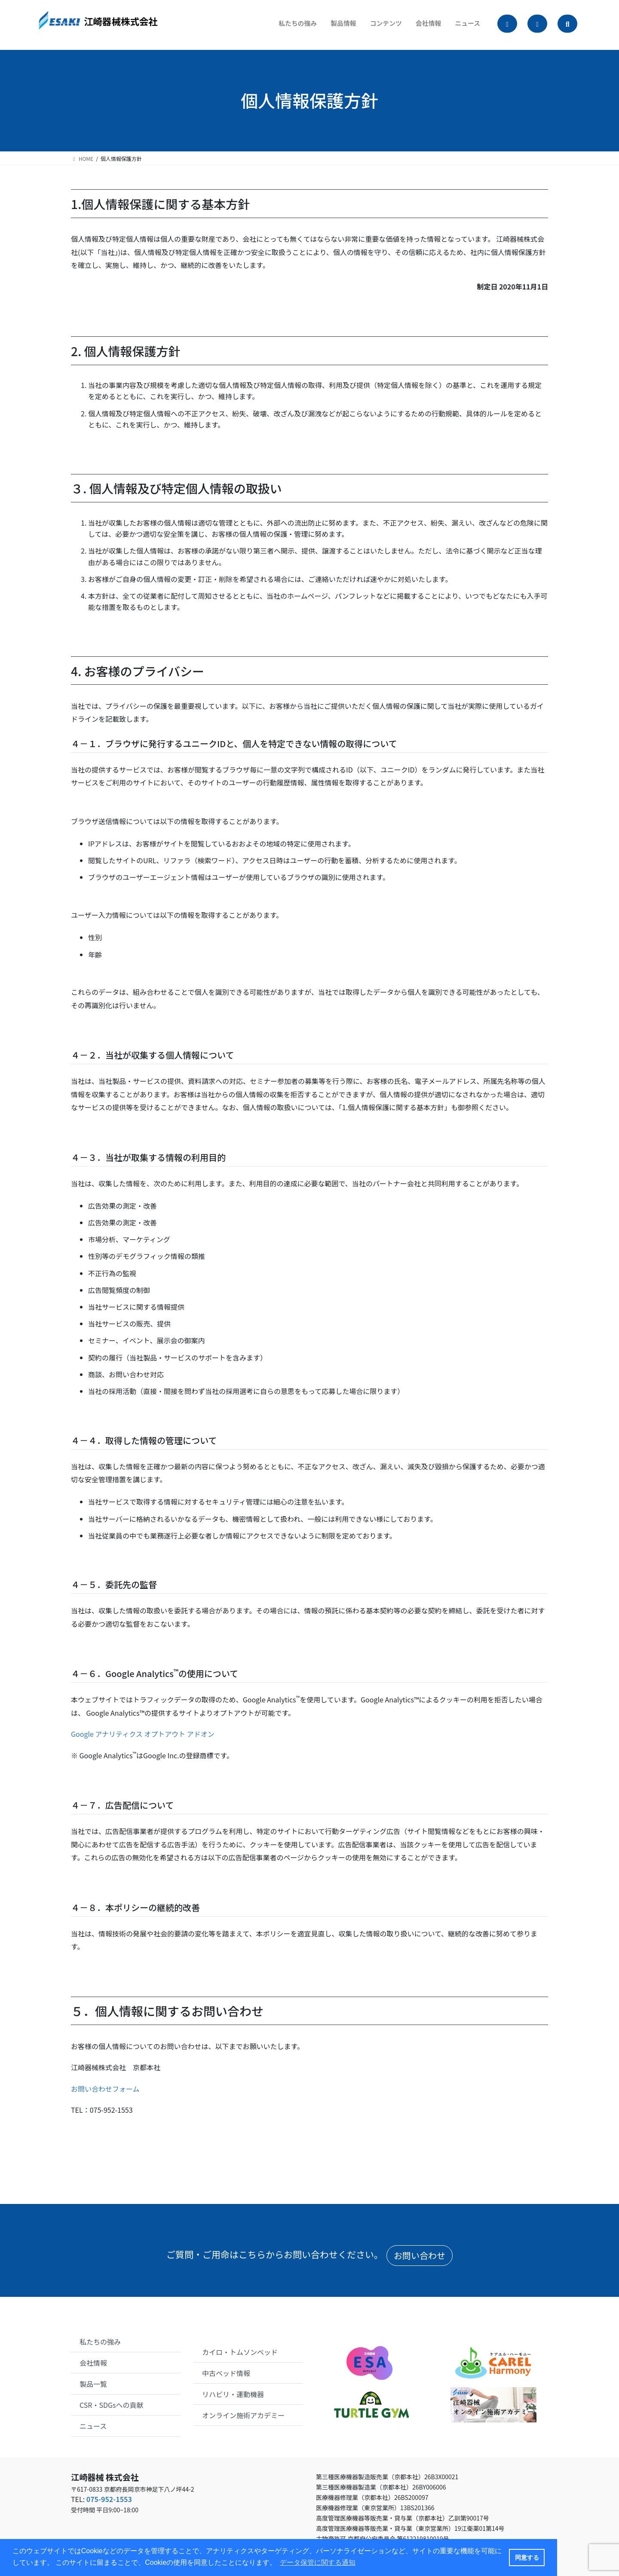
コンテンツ (378, 26)
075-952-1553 (109, 2499)
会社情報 (423, 26)
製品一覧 (93, 2384)
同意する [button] (527, 2557)
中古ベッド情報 (226, 2373)
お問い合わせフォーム (105, 2089)
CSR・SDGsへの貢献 (112, 2405)
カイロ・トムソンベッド (240, 2352)
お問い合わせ (419, 2255)
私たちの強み (285, 26)
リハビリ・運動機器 (233, 2394)
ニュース (464, 26)
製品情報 (333, 26)
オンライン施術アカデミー (243, 2415)
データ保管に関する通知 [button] (317, 2562)
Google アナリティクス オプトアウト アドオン (143, 1734)
